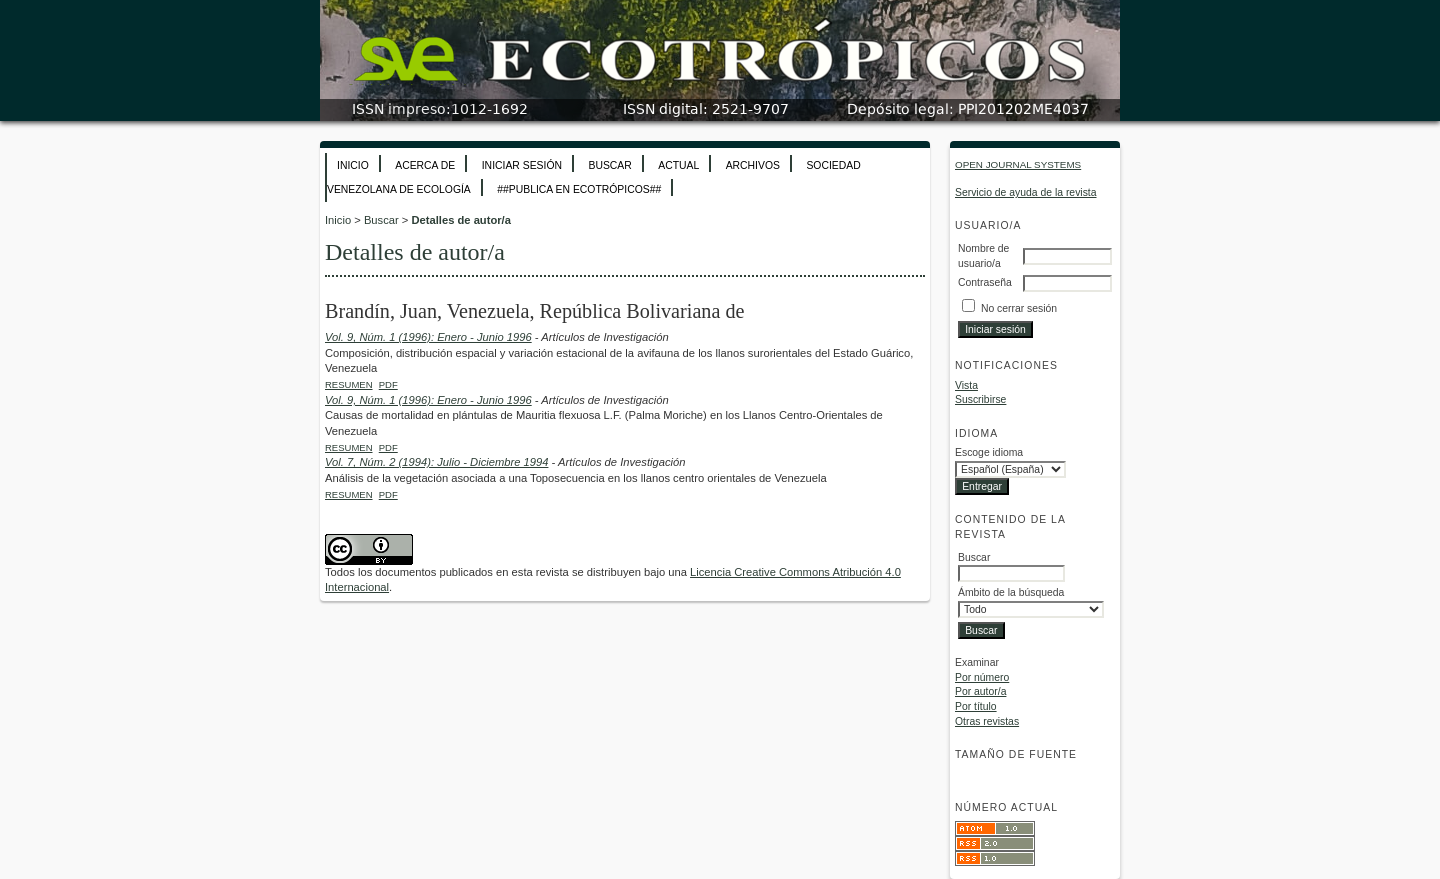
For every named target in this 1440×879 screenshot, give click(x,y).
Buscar (609, 165)
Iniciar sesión (522, 165)
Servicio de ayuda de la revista (1026, 192)
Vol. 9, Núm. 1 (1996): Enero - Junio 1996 (428, 337)
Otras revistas (987, 721)
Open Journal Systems (1018, 164)
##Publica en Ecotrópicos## (579, 189)
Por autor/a (980, 691)
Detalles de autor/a (460, 220)
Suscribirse (980, 399)
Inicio (353, 165)
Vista (966, 385)
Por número (982, 677)
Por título (976, 706)
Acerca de (425, 165)
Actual (678, 165)
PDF (388, 384)
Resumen (349, 384)
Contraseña (985, 282)
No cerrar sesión (1019, 308)
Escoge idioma (989, 452)
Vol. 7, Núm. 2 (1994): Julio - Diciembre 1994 (436, 462)
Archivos (753, 165)
